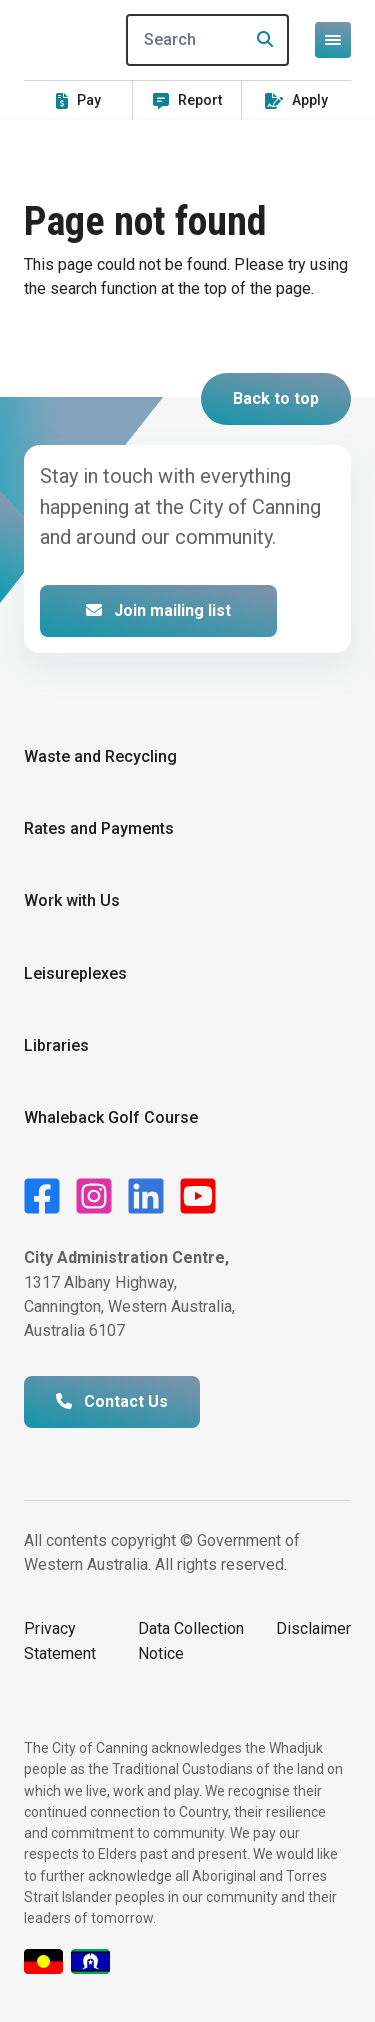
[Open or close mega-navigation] (333, 40)
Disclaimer (313, 1628)
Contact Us (112, 1401)
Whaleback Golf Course (111, 1117)
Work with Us (72, 900)
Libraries (56, 1045)
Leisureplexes (75, 973)
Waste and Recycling (100, 756)
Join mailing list (158, 610)
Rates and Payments (99, 828)
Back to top (276, 398)
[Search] (208, 40)
